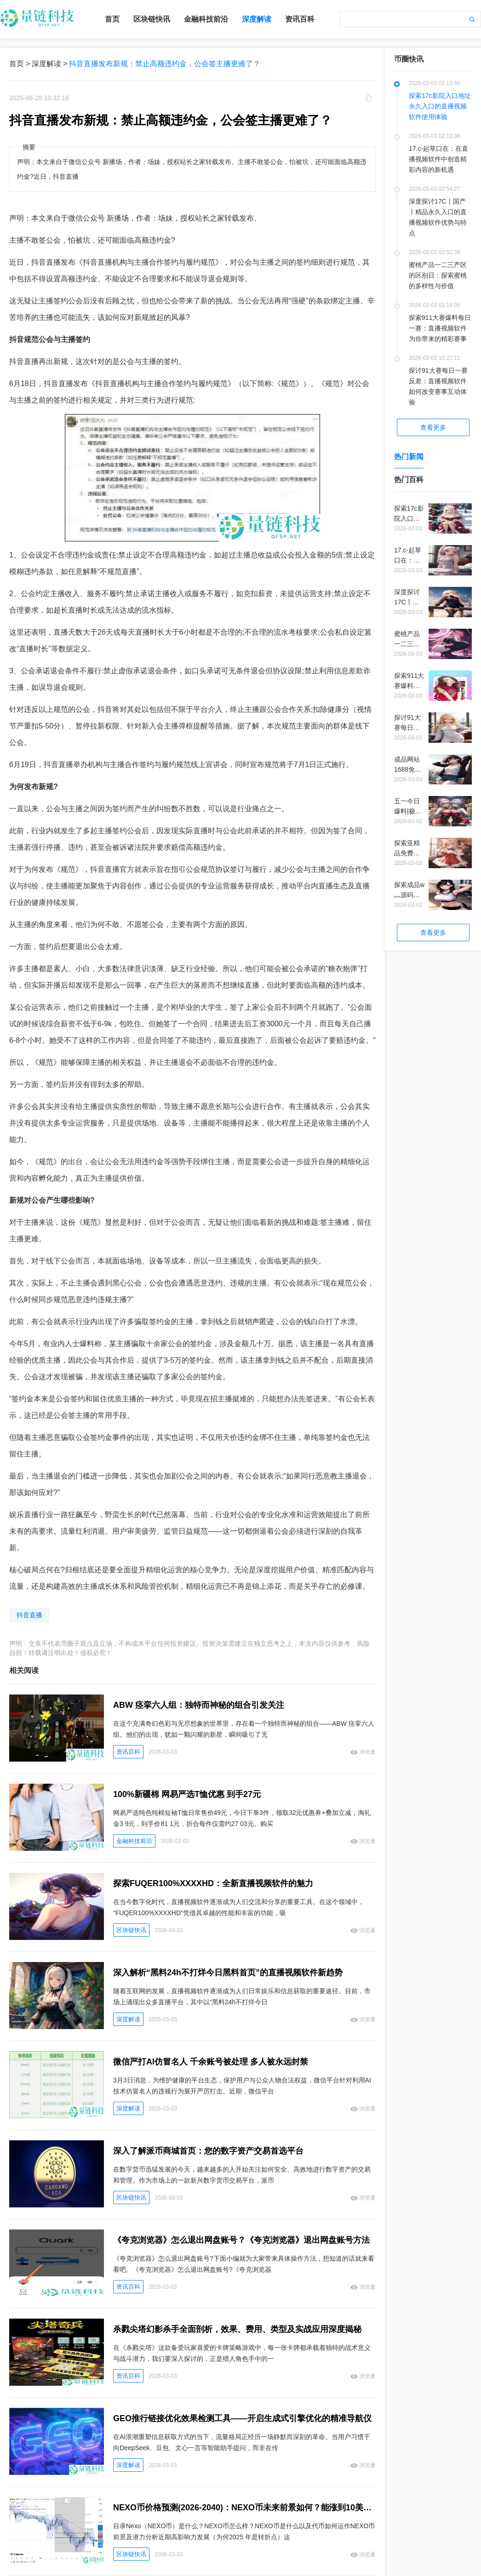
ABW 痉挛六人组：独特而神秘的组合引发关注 (198, 1705)
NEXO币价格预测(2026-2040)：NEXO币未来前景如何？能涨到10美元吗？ (244, 2507)
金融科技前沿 (206, 19)
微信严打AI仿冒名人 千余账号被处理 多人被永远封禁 (210, 2061)
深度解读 (256, 19)
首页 (112, 19)
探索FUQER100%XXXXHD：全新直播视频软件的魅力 (213, 1883)
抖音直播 (29, 1615)
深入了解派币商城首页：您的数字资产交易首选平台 (208, 2150)
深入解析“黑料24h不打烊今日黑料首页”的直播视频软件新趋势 (228, 1972)
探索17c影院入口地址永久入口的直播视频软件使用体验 (440, 106)
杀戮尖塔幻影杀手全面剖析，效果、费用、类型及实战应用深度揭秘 (237, 2329)
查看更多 (433, 427)
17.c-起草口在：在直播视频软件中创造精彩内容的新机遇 (438, 159)
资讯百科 (300, 19)
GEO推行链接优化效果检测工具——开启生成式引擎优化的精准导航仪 (242, 2418)
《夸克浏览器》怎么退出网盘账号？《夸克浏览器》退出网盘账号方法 (241, 2240)
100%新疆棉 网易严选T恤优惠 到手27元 (187, 1794)
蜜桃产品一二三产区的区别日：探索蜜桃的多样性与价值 (438, 275)
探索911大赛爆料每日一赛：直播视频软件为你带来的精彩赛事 (440, 328)
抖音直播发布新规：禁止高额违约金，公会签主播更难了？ (164, 64)
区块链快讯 (151, 19)
